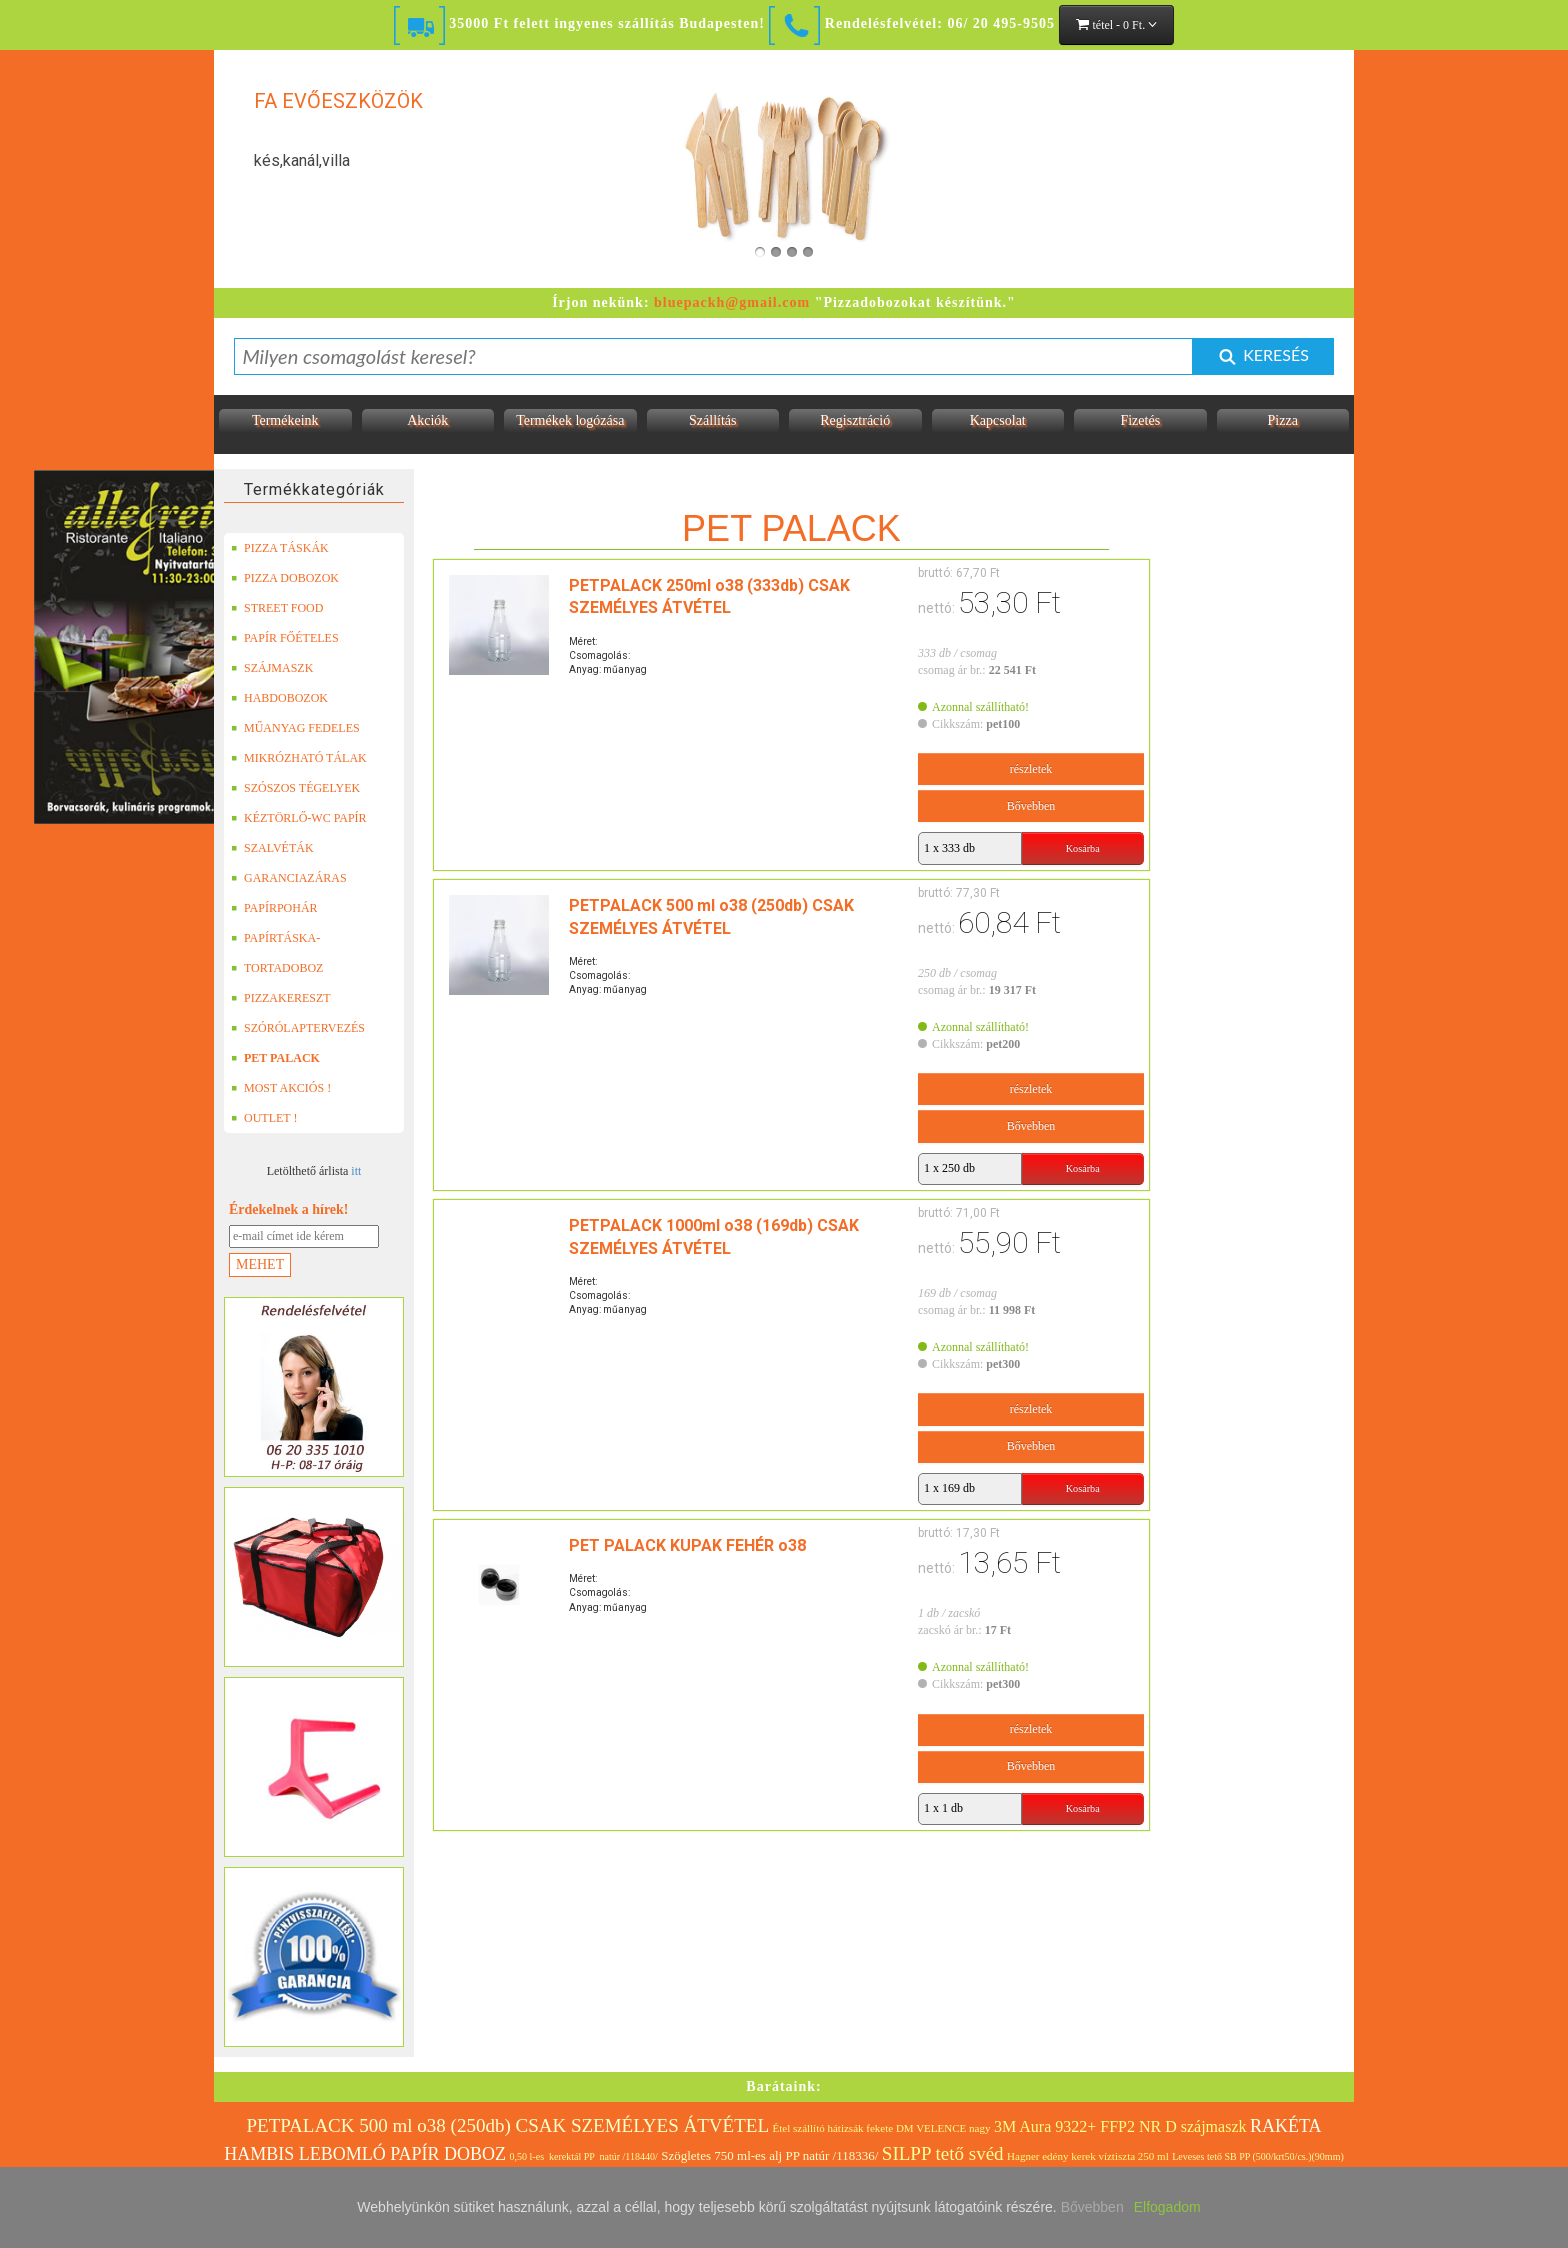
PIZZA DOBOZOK (285, 578)
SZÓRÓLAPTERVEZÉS (298, 1028)
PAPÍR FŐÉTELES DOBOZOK (285, 638)
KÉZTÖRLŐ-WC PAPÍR (299, 818)
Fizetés (1140, 420)
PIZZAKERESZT (281, 998)
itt (356, 1171)
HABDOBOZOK (279, 698)
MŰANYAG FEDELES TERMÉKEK (295, 728)
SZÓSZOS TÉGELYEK (295, 788)
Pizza (1283, 420)
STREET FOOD (277, 608)
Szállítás (712, 420)
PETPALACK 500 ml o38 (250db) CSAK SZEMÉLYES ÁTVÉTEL (507, 2125)
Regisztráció (855, 420)
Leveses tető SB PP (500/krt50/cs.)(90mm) (1258, 2156)
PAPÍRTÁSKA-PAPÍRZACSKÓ (278, 938)
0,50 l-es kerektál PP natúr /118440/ (584, 2156)
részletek (1031, 769)
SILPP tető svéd (943, 2153)
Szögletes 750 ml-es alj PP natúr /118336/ (769, 2155)
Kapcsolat (998, 420)
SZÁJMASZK (272, 668)
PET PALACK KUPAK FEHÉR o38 (687, 1545)
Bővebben (1031, 806)
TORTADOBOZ (277, 968)
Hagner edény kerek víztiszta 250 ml (1088, 2156)
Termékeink (285, 420)
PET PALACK (275, 1058)
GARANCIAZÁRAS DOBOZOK (289, 878)
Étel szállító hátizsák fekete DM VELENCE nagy (882, 2128)
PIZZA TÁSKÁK (280, 548)
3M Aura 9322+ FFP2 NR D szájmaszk (1120, 2126)
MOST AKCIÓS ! (281, 1088)
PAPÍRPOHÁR (274, 908)
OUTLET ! (264, 1118)
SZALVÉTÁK (272, 848)
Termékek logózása (570, 420)
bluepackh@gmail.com (732, 302)
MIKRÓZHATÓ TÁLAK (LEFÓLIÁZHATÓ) (299, 758)
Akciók (427, 420)
